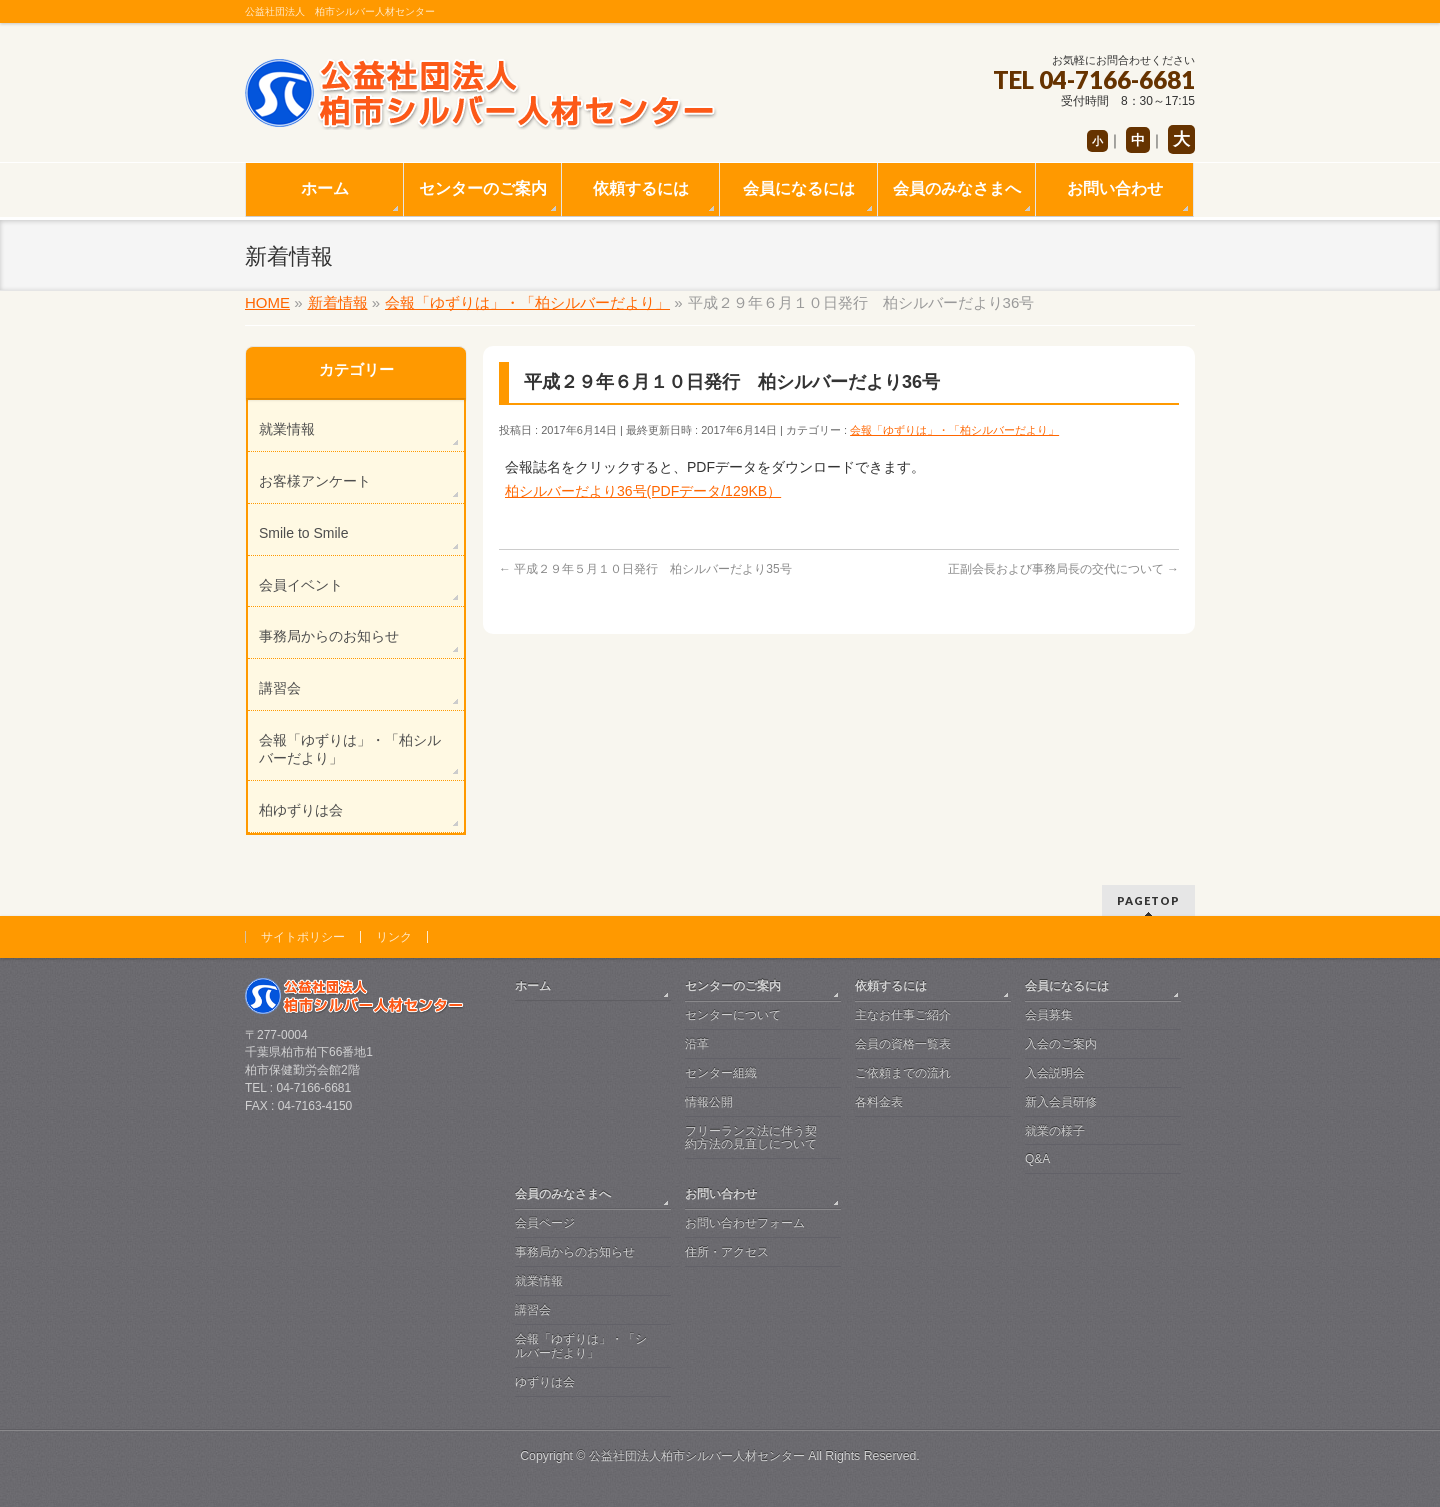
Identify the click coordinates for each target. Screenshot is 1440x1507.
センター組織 (721, 1073)
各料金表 (879, 1102)
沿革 (697, 1044)
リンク (394, 937)
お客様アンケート (315, 481)
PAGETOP (1148, 900)
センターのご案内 (733, 986)
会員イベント (301, 585)
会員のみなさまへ (563, 1194)
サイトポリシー (303, 937)
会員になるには (1067, 986)
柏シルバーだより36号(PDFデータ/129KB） (643, 491)
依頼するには (891, 986)
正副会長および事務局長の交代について (1063, 569)
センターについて (733, 1015)
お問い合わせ (721, 1194)
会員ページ (545, 1223)
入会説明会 (1055, 1073)
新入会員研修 (1061, 1102)
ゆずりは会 (545, 1382)
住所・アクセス (727, 1252)
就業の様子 (1055, 1131)
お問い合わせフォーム (745, 1223)
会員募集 (1049, 1015)
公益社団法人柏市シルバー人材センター (697, 1456)
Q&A (1037, 1159)
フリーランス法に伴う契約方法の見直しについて (751, 1138)
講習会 (280, 688)
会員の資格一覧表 (903, 1044)
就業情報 (287, 429)
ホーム (533, 986)
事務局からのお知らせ (329, 636)
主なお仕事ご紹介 (903, 1015)
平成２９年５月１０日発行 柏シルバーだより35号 (645, 569)
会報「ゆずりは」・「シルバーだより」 (581, 1346)
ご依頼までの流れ (903, 1073)
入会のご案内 (1061, 1044)
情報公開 (709, 1102)
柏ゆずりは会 (301, 810)
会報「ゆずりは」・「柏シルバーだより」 (954, 430)
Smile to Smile (303, 533)
